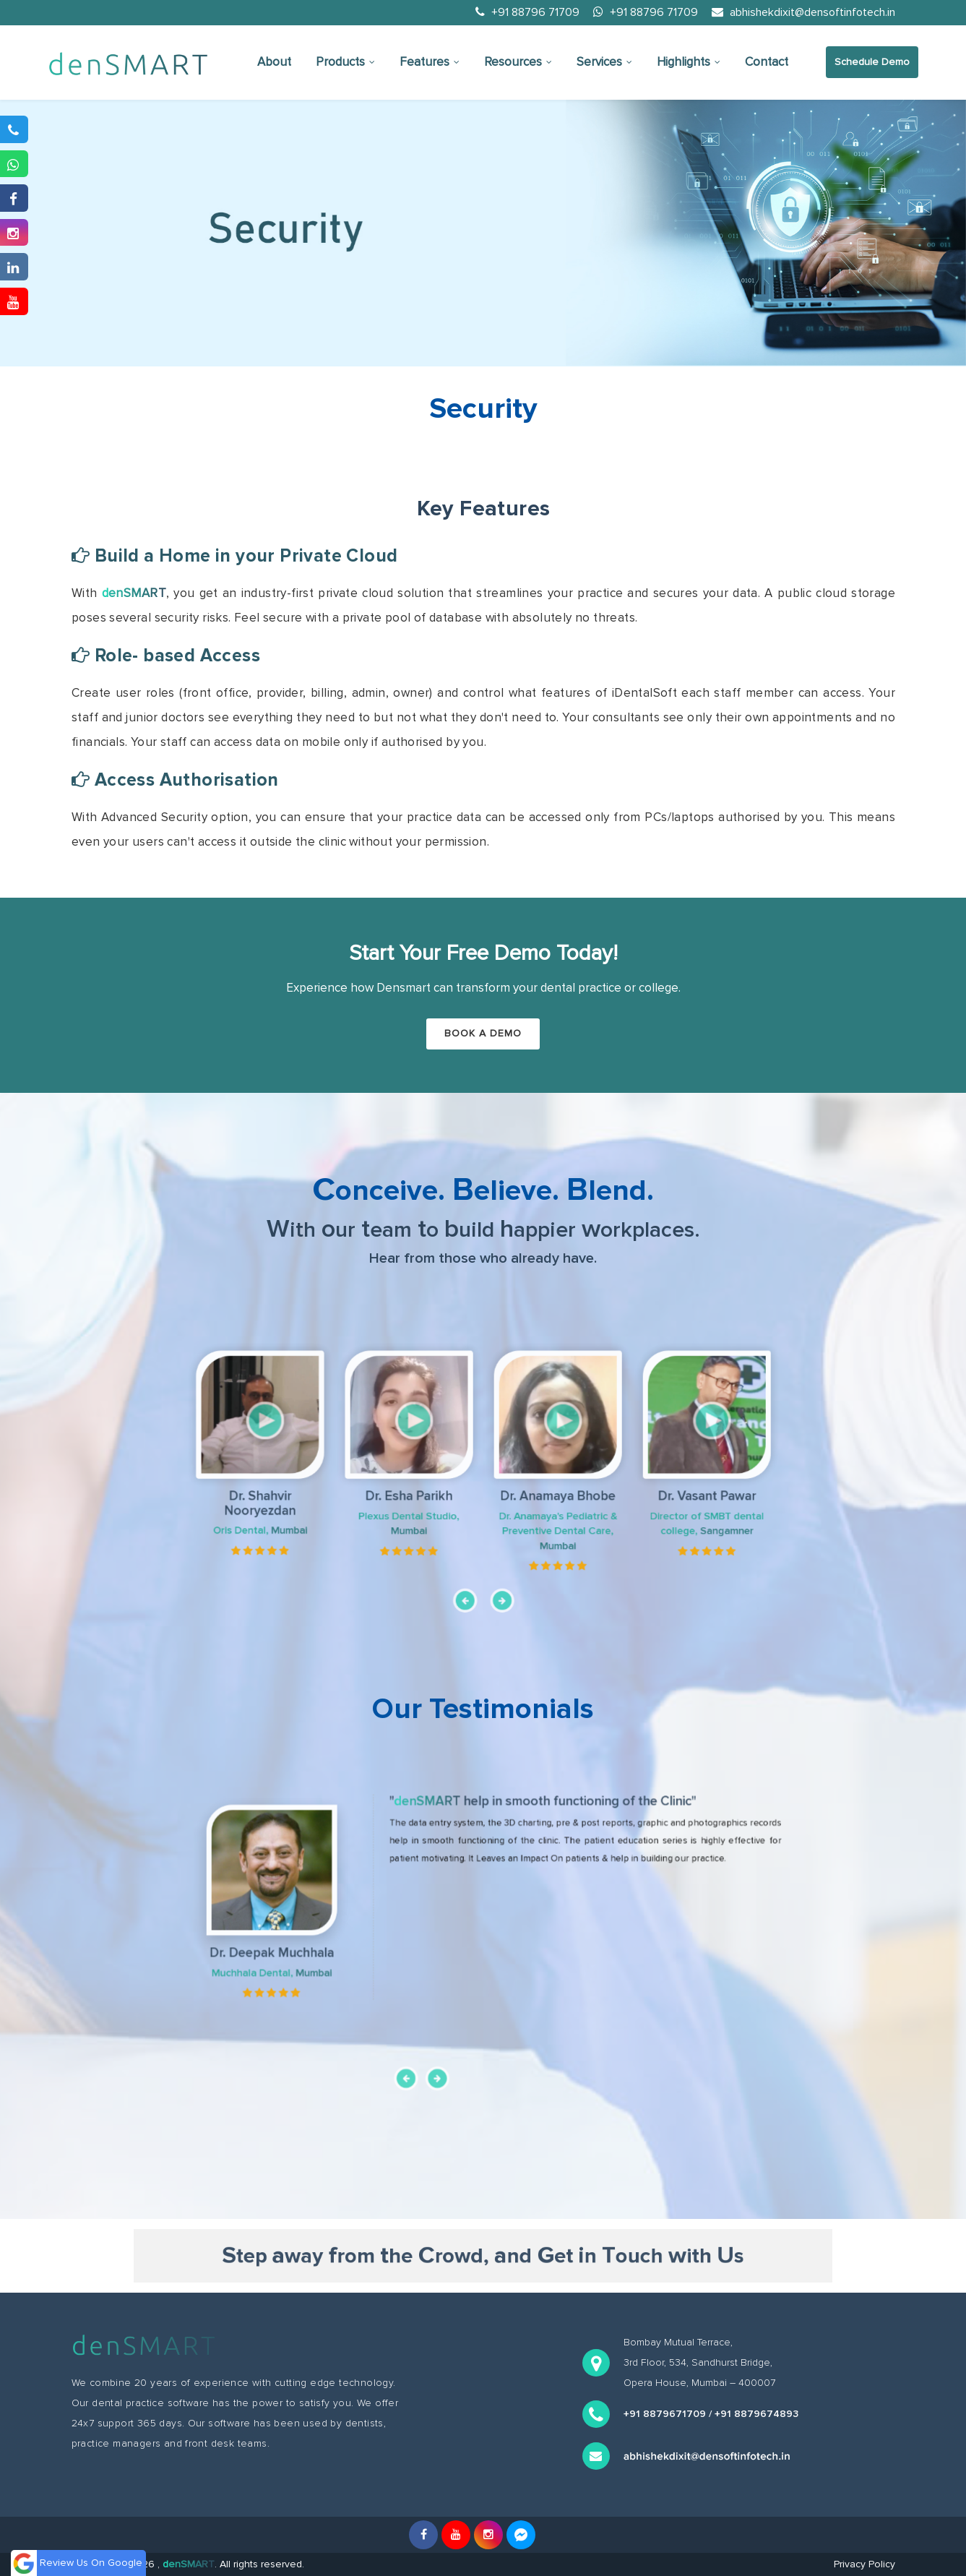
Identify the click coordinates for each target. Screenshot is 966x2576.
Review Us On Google (91, 2562)
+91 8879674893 (756, 2414)
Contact (766, 61)
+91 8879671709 (665, 2414)
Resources (518, 61)
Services (604, 61)
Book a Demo (483, 1033)
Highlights (688, 61)
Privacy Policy (864, 2564)
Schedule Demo (872, 62)
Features (430, 61)
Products (345, 61)
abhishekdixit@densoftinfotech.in (803, 12)
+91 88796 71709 (527, 12)
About (274, 61)
